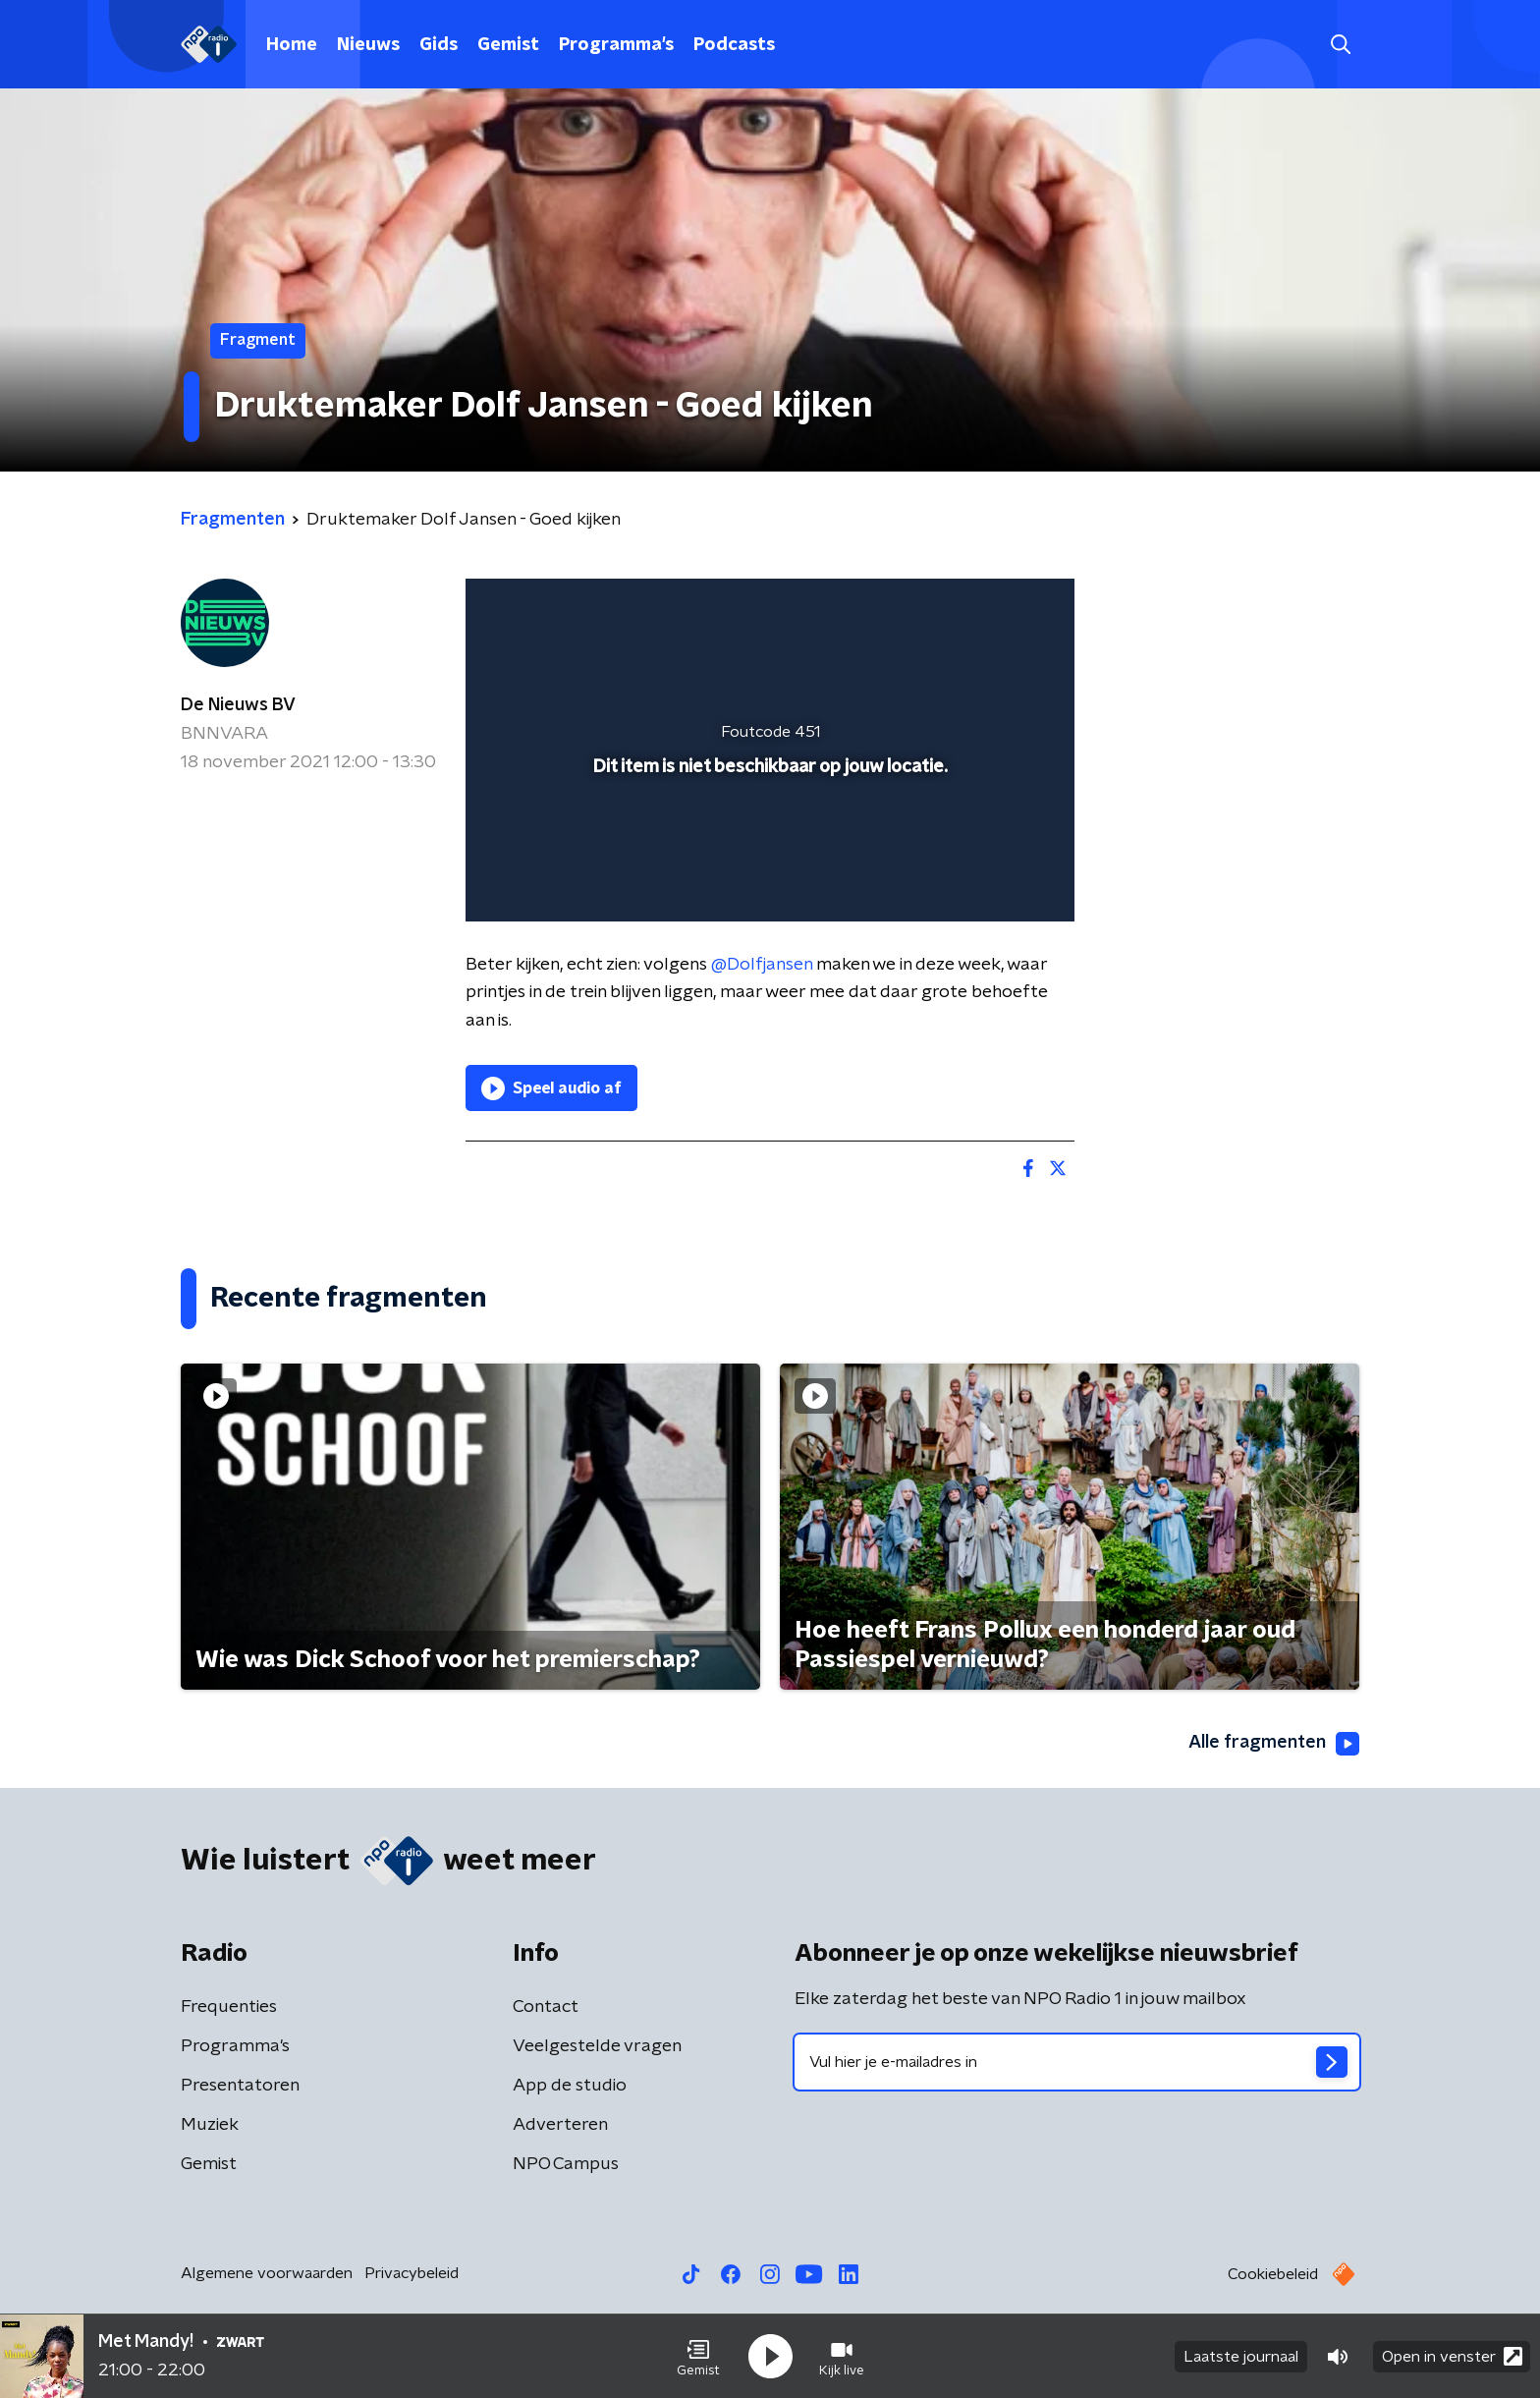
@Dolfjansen (761, 965)
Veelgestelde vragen (597, 2046)
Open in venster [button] (1452, 2356)
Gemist (508, 45)
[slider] (767, 825)
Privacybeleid (411, 2273)
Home (291, 45)
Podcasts (734, 45)
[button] (698, 2356)
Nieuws (368, 45)
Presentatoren (240, 2085)
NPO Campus (566, 2164)
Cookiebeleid (1273, 2274)
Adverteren (560, 2125)
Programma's (616, 45)
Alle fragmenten (1273, 1744)
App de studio (570, 2085)
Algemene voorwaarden (267, 2273)
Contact (545, 2007)
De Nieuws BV (238, 705)
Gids (438, 45)
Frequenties (229, 2007)
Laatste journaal (1240, 2357)
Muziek (210, 2125)
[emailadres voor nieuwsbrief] (1077, 2062)
